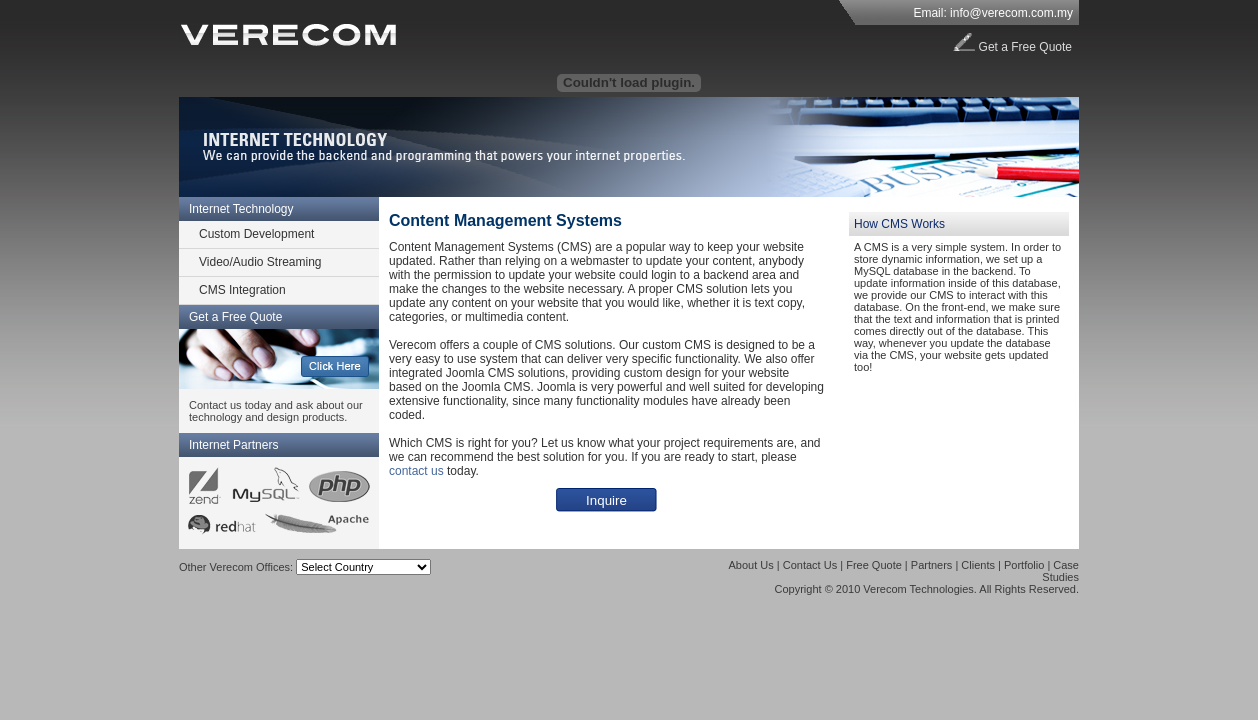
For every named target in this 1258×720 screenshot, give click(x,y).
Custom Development (256, 234)
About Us (751, 565)
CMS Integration (242, 290)
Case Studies (1060, 571)
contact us (416, 471)
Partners (932, 565)
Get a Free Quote (1025, 47)
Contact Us (810, 565)
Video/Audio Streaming (260, 262)
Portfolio (1024, 565)
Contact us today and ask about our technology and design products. (276, 411)
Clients (978, 565)
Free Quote (874, 565)
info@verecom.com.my (1011, 13)
